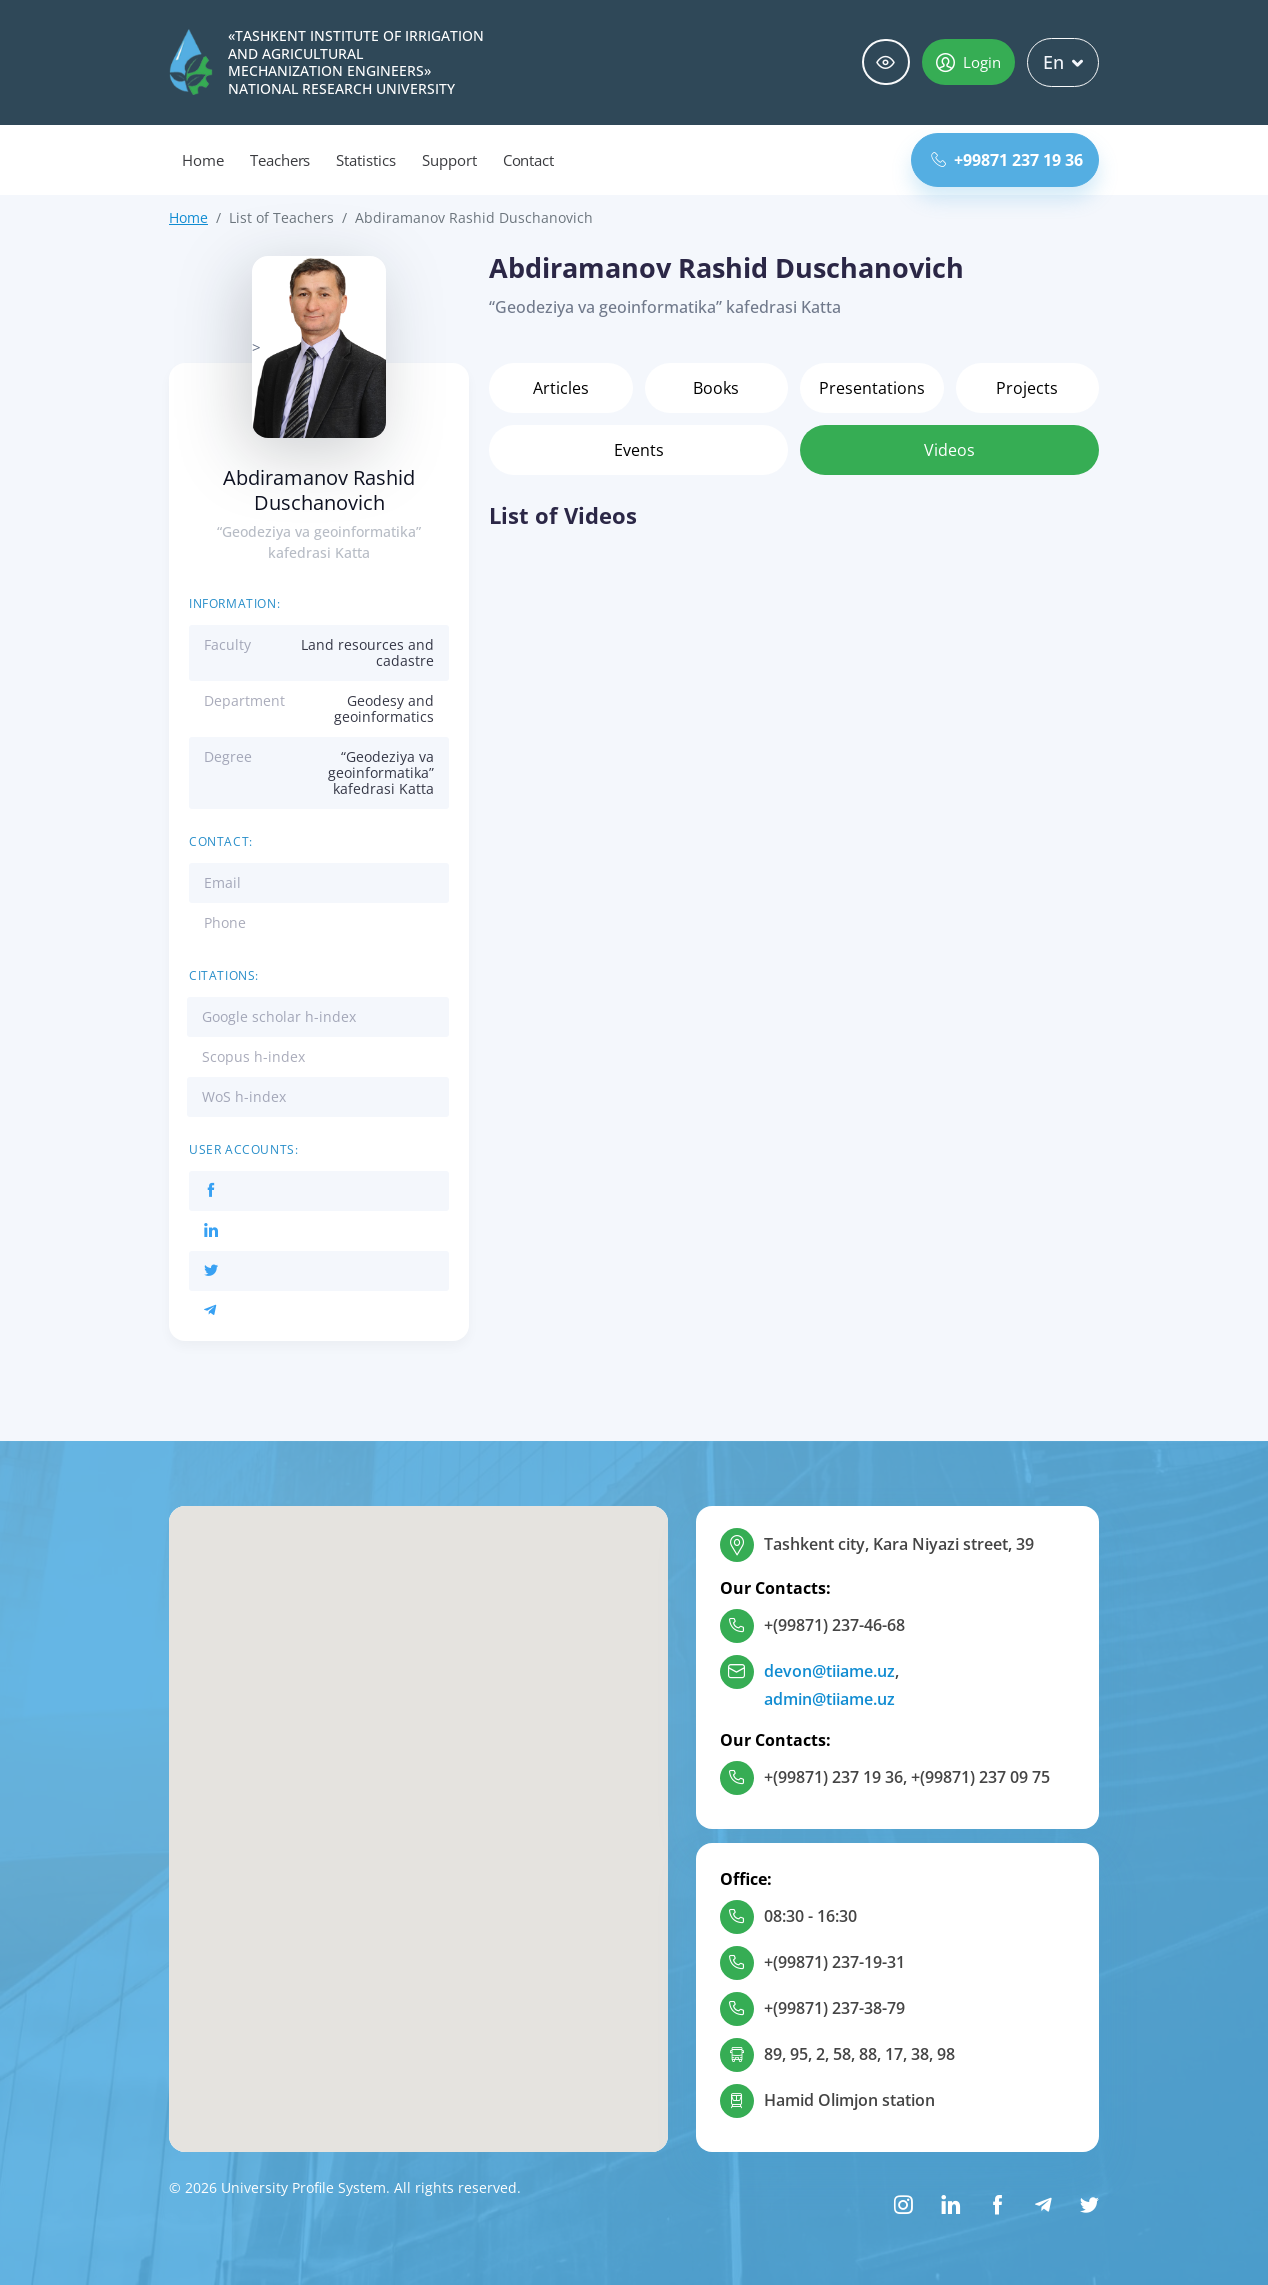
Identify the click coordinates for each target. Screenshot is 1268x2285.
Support (449, 160)
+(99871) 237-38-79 (834, 2008)
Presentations (872, 388)
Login (968, 62)
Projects (1027, 388)
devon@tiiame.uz (829, 1671)
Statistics (366, 160)
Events (639, 450)
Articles (561, 388)
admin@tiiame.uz (829, 1699)
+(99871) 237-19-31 (834, 1962)
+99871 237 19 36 (1007, 160)
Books (716, 388)
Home (203, 160)
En (1063, 62)
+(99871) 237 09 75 (980, 1777)
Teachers (280, 160)
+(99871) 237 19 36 (833, 1777)
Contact (529, 160)
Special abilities (886, 62)
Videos (949, 450)
